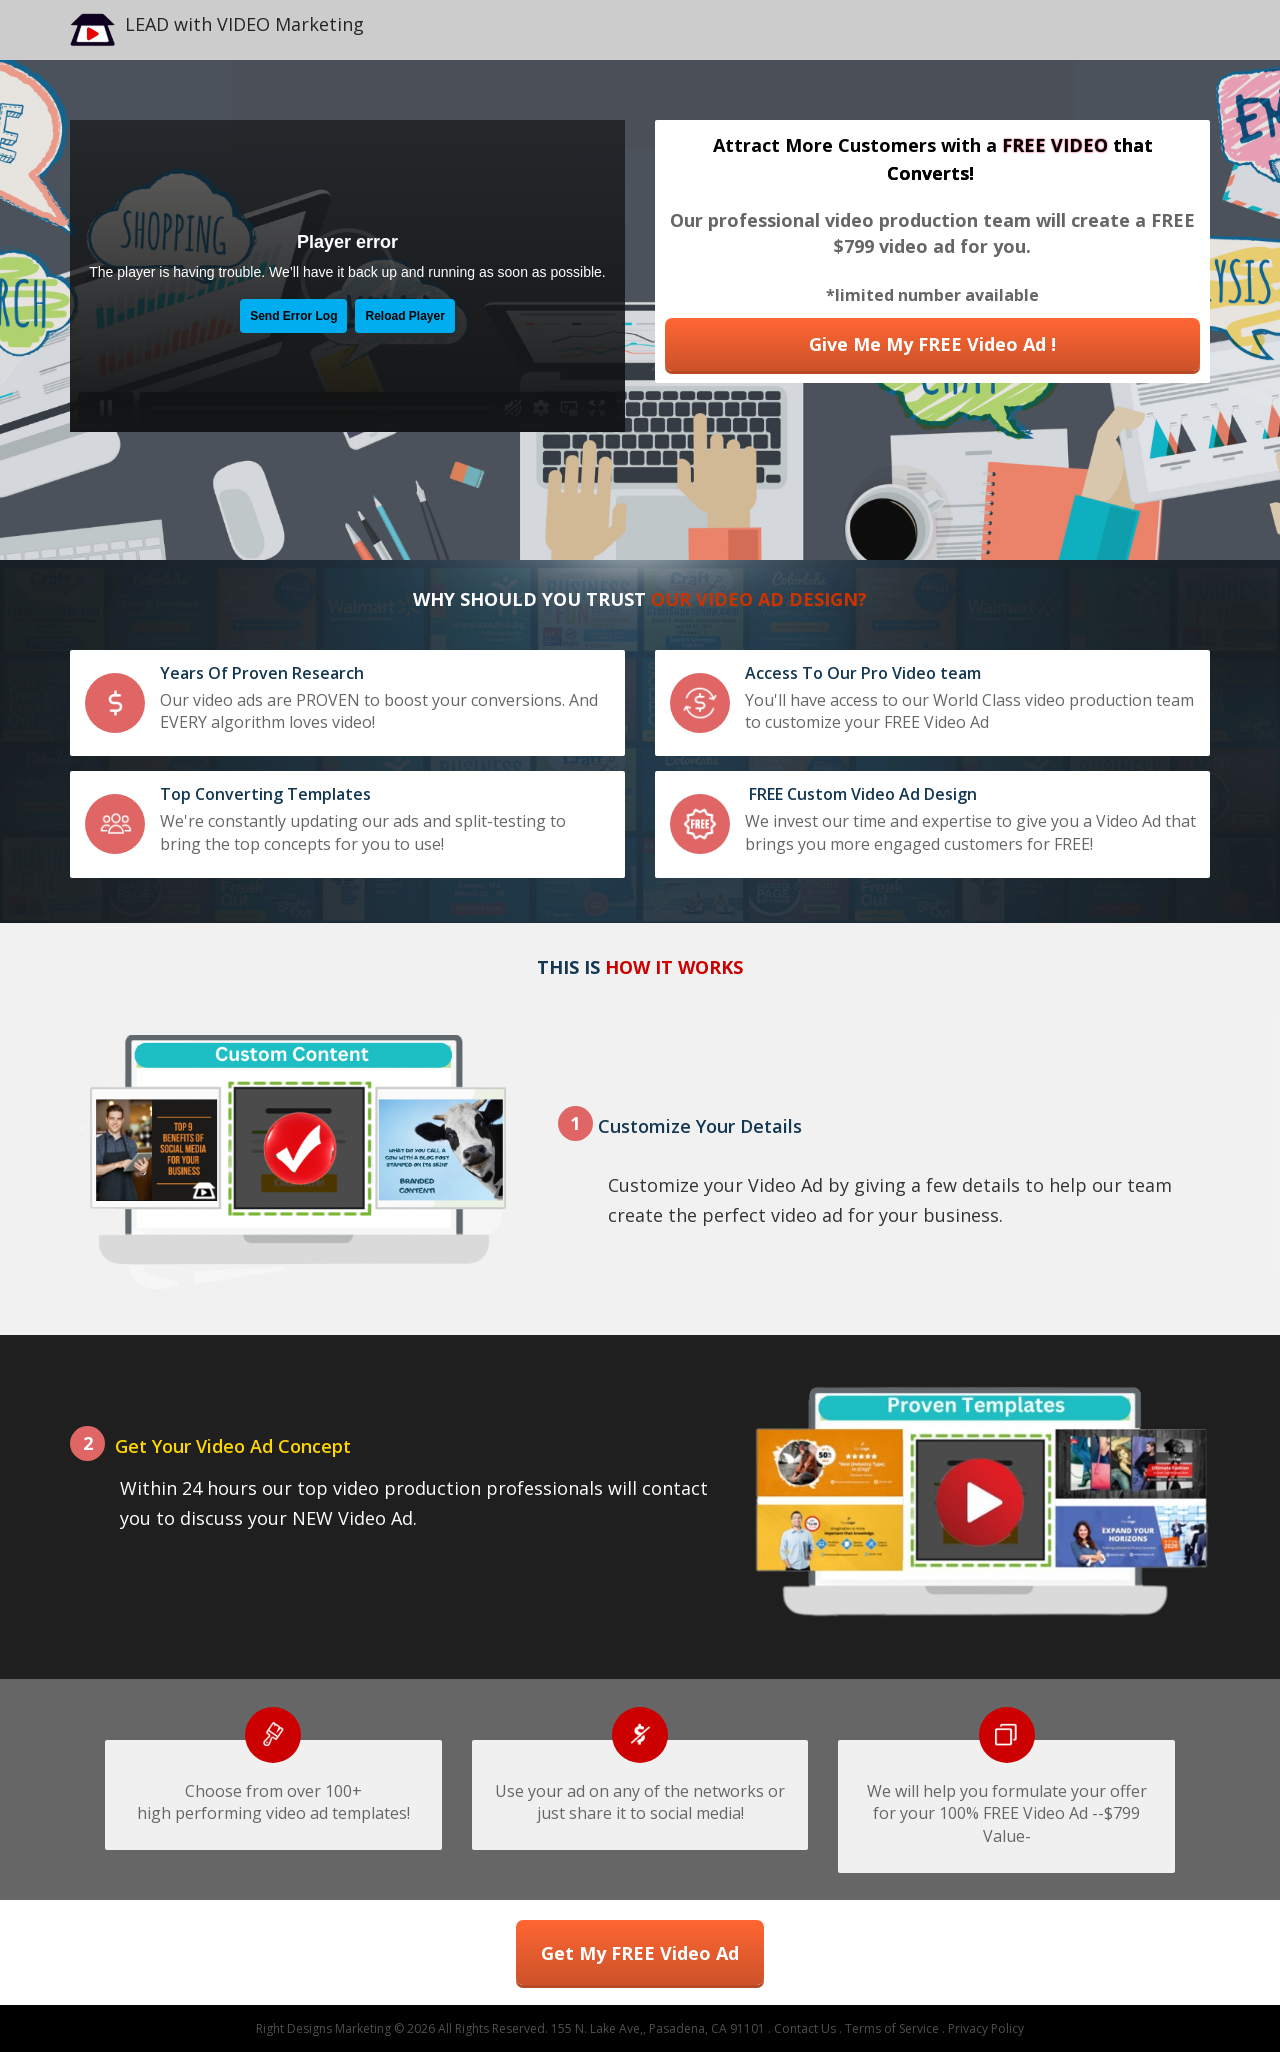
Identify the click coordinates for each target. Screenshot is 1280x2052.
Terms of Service (892, 2028)
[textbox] (936, 30)
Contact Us (805, 2028)
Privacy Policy (986, 2028)
